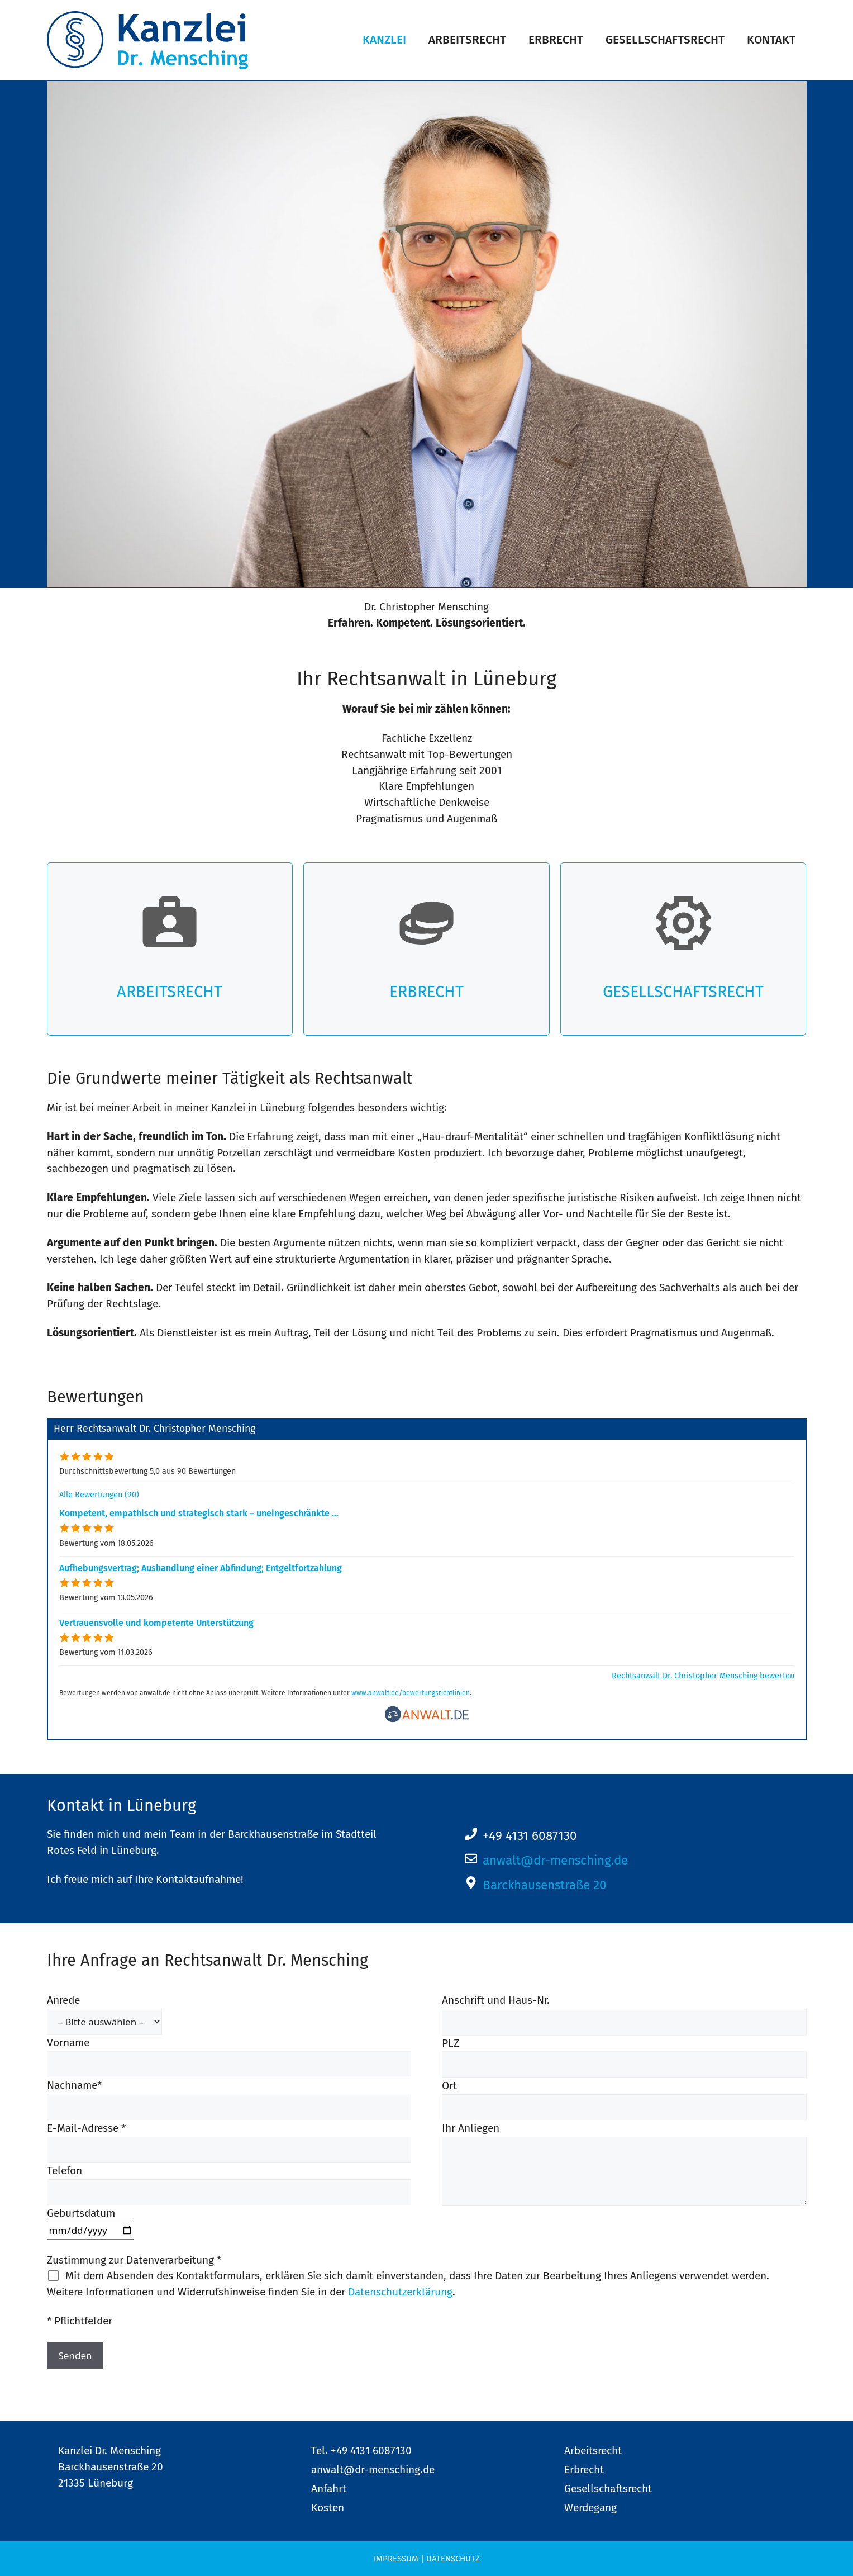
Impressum (396, 2559)
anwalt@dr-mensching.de (555, 1860)
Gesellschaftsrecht (665, 40)
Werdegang (590, 2507)
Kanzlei (384, 40)
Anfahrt (328, 2488)
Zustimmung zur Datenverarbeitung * (134, 2260)
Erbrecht (555, 40)
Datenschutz (453, 2559)
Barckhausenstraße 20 (545, 1884)
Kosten (327, 2507)
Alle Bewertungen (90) (99, 1495)
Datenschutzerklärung (400, 2291)
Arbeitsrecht (467, 40)
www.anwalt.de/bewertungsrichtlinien (410, 1693)
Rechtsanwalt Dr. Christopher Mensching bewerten (703, 1676)
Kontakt (771, 40)
